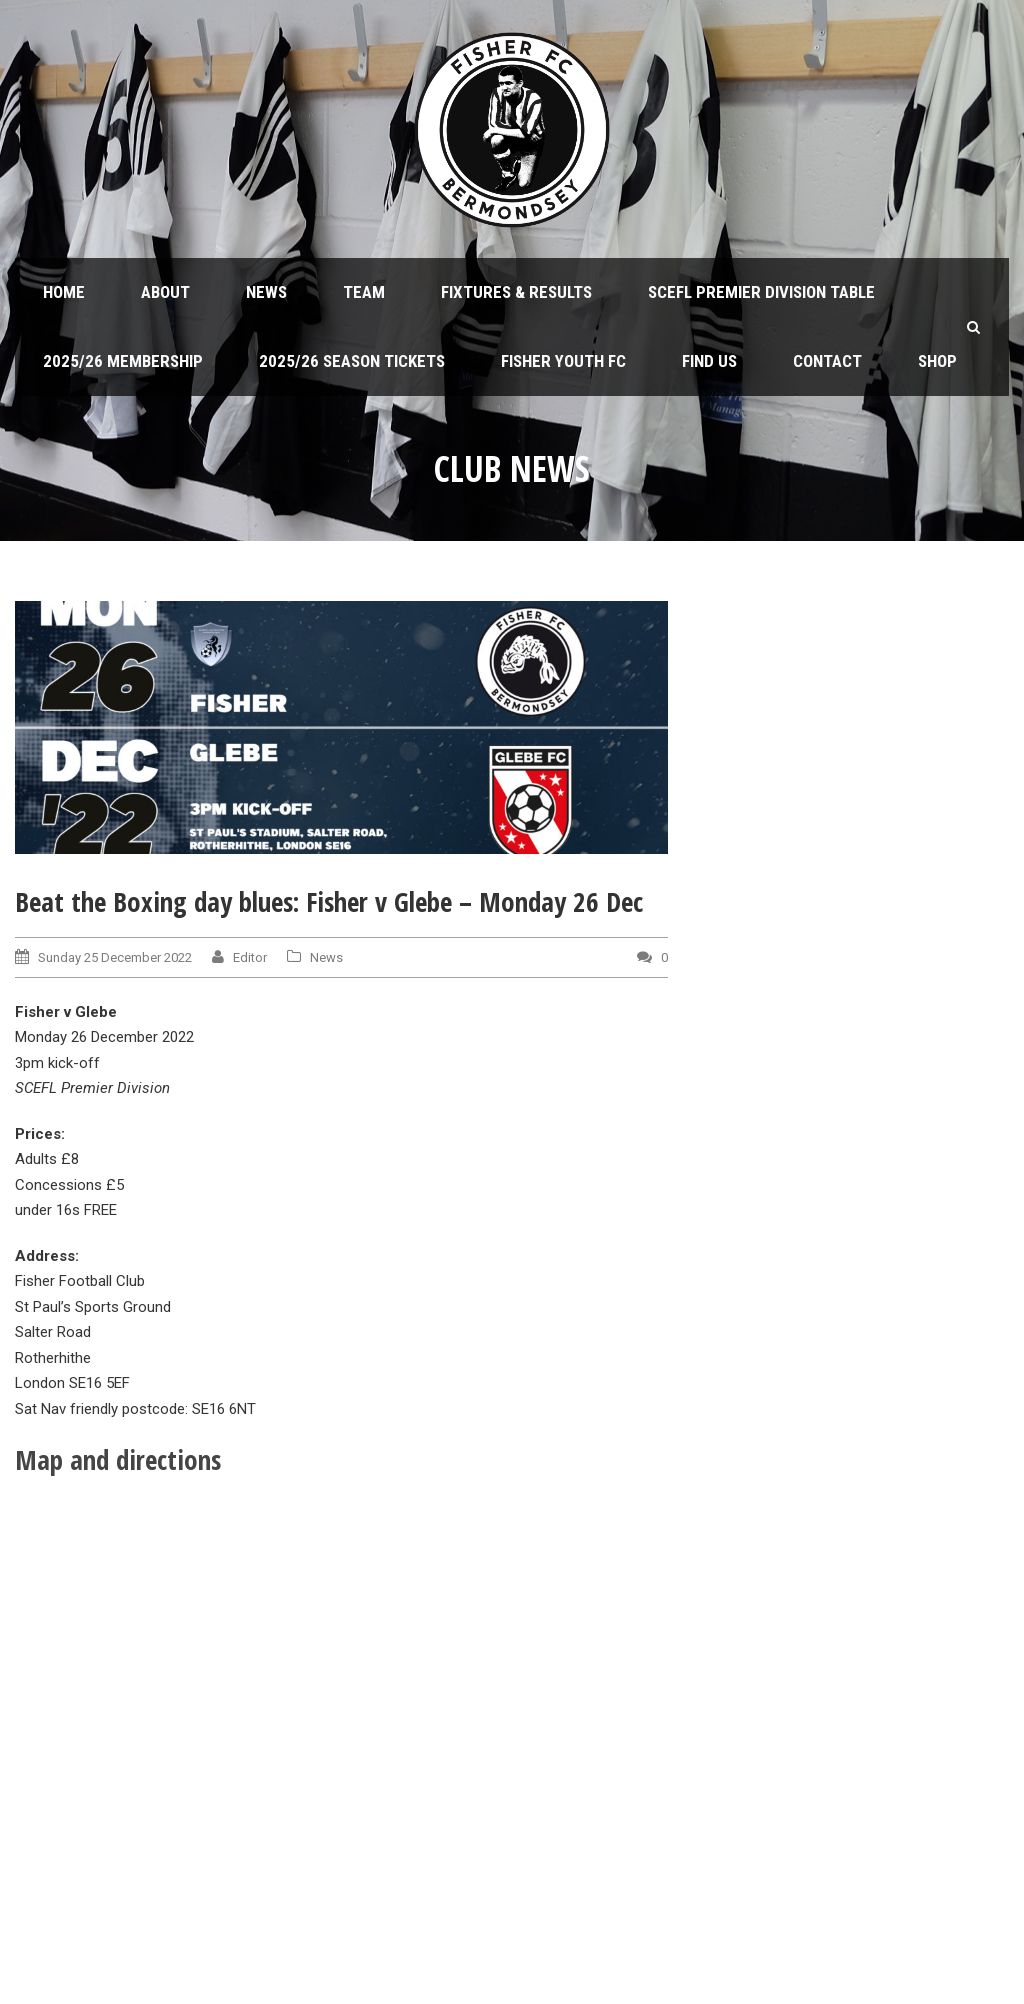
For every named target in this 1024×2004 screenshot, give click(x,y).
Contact (827, 361)
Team (364, 292)
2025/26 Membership (123, 361)
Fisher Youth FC (563, 361)
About (165, 292)
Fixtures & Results (516, 292)
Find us (709, 361)
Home (64, 292)
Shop (937, 361)
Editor (250, 957)
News (266, 292)
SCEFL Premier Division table (761, 292)
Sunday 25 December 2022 (115, 957)
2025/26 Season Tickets (352, 361)
